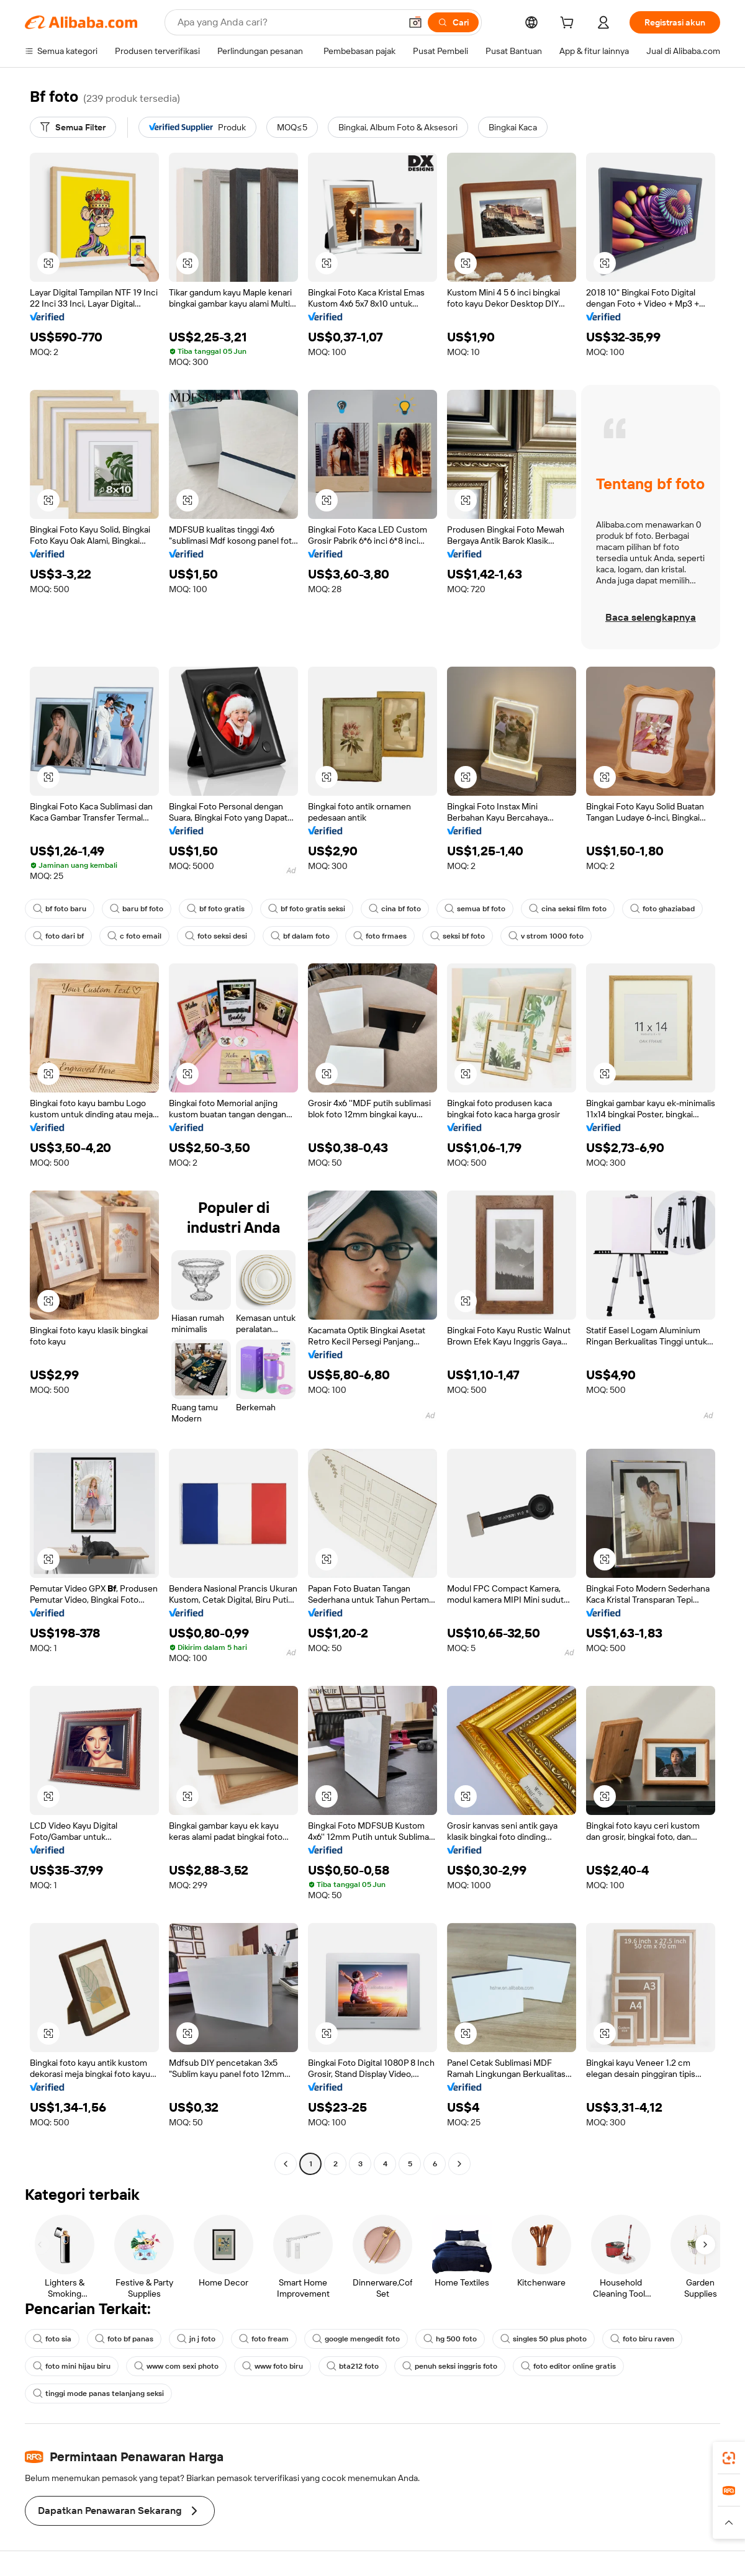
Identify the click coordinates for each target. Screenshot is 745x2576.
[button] (415, 22)
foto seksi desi (216, 936)
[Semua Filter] (73, 127)
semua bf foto (475, 909)
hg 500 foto (450, 2339)
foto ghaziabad (662, 909)
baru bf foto (136, 909)
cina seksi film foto (568, 909)
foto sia (52, 2339)
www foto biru (272, 2366)
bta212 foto (353, 2366)
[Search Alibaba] (288, 22)
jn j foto (196, 2339)
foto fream (264, 2339)
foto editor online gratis (568, 2366)
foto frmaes (380, 936)
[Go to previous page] (285, 2164)
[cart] (569, 24)
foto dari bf (58, 936)
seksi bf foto (457, 936)
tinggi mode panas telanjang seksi (98, 2393)
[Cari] (453, 22)
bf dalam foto (300, 936)
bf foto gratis (216, 909)
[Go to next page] (459, 2164)
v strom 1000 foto (546, 936)
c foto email (134, 936)
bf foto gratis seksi (306, 909)
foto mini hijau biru (72, 2366)
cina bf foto (395, 909)
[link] (729, 2458)
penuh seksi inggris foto (449, 2366)
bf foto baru (59, 909)
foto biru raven (642, 2339)
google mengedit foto (356, 2339)
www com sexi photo (176, 2366)
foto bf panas (124, 2339)
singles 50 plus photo (543, 2339)
